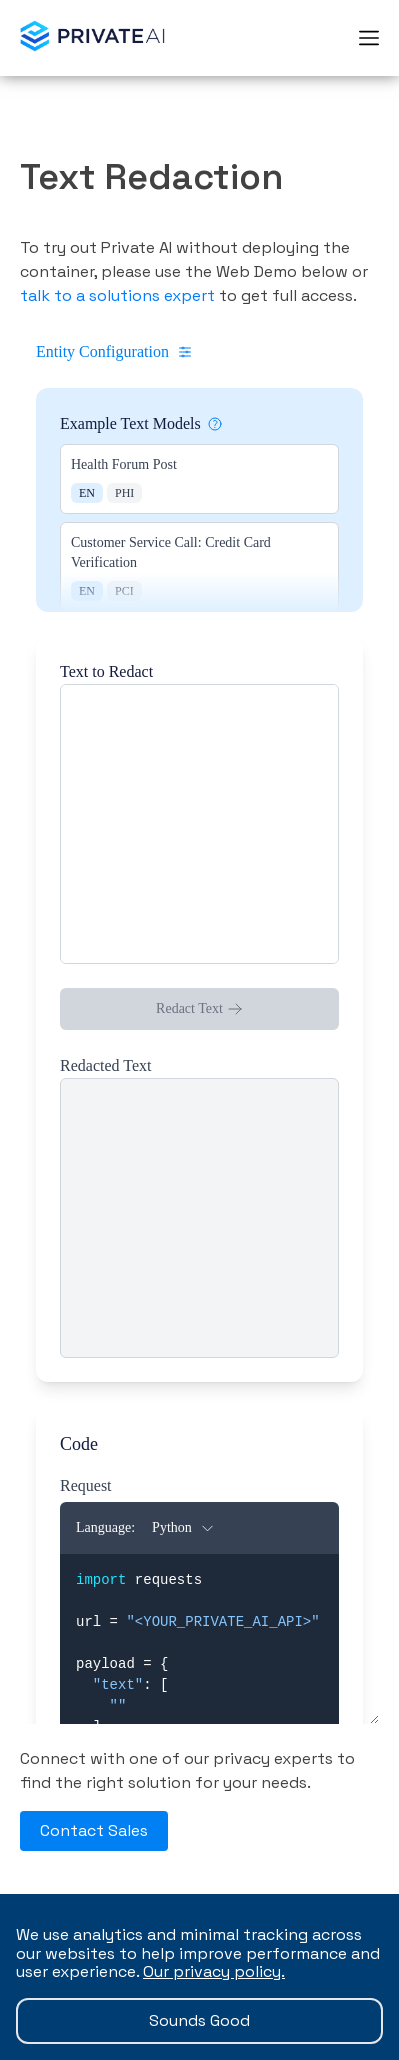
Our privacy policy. (214, 1971)
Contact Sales (94, 1830)
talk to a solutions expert (117, 295)
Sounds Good (199, 2020)
